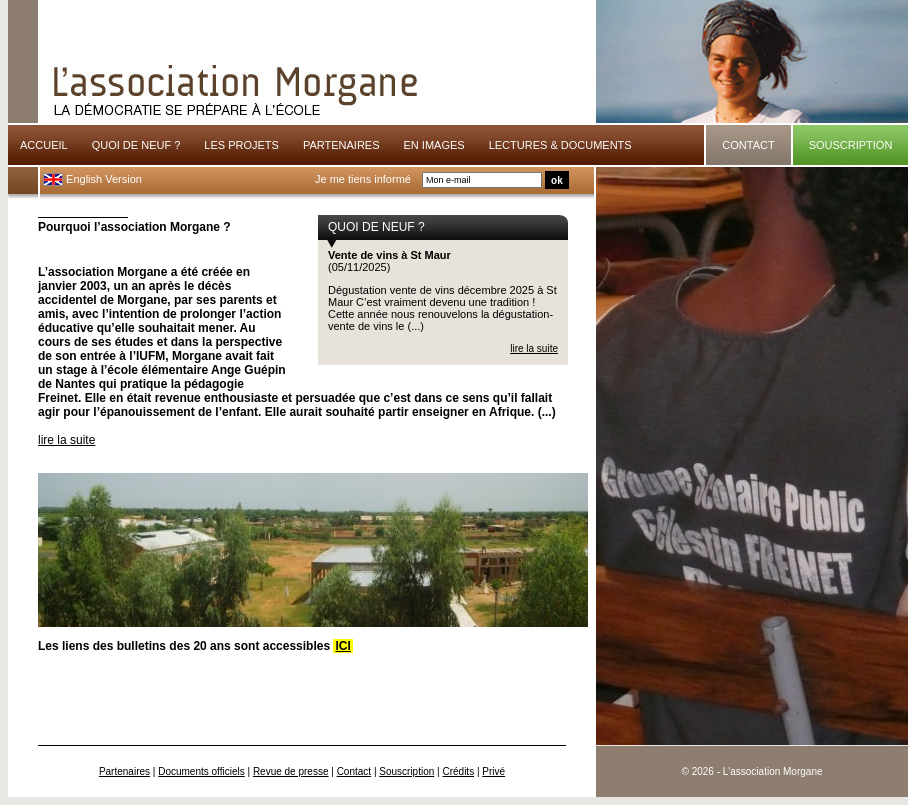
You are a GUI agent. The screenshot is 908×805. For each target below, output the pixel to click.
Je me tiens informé (363, 179)
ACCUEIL (44, 145)
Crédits (458, 771)
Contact (354, 771)
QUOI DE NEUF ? (136, 145)
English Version (92, 179)
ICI (342, 646)
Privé (493, 771)
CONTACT (748, 145)
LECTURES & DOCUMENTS (560, 145)
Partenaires (124, 771)
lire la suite (534, 348)
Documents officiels (201, 771)
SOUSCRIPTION (851, 145)
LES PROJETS (241, 145)
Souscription (406, 771)
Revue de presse (291, 771)
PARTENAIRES (341, 145)
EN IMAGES (434, 145)
